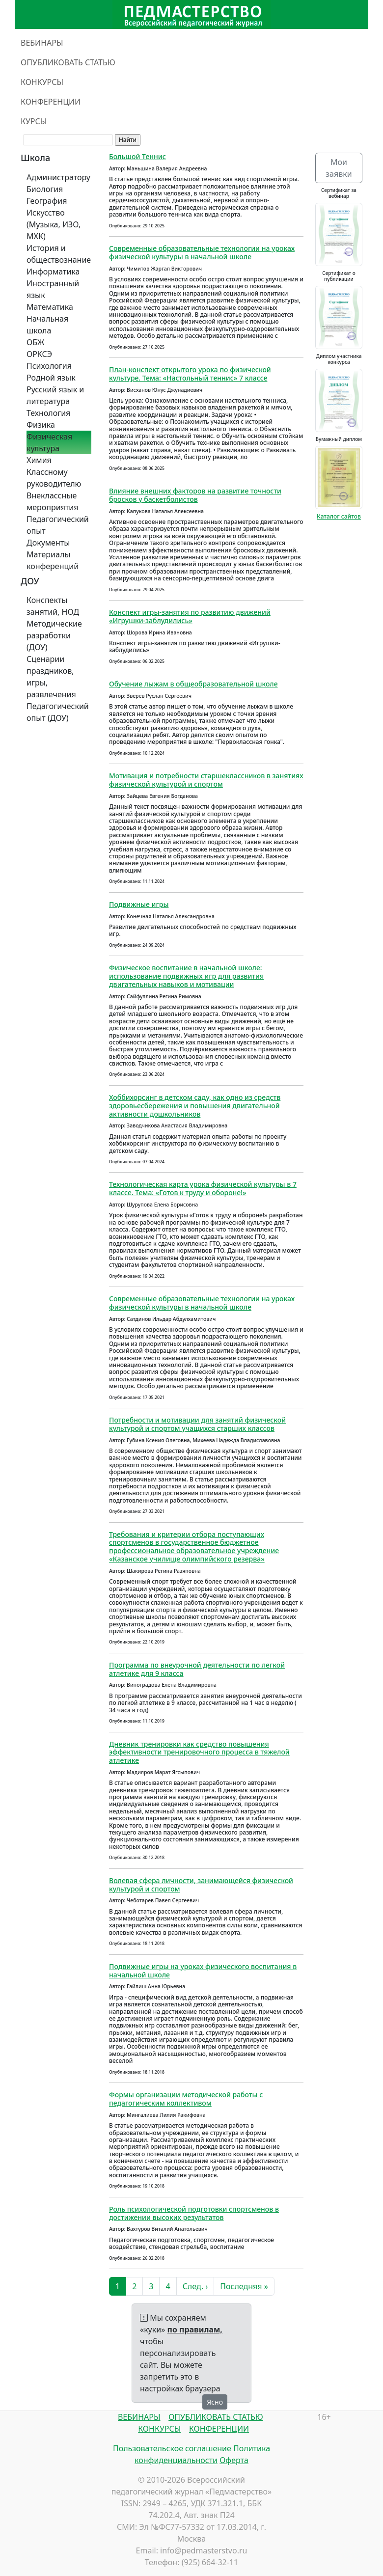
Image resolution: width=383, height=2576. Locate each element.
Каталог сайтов (339, 516)
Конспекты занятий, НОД (53, 606)
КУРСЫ (34, 121)
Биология (45, 189)
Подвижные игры (138, 904)
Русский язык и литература (55, 395)
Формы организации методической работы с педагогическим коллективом (186, 2099)
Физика (41, 424)
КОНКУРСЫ (42, 82)
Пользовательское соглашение (172, 2448)
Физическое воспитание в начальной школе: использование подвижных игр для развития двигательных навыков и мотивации (186, 976)
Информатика (53, 271)
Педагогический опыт (58, 525)
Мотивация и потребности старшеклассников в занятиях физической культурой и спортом (206, 780)
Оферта (233, 2460)
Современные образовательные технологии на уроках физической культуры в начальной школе (202, 252)
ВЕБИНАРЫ (42, 42)
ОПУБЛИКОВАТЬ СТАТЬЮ (68, 62)
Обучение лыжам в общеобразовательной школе (193, 683)
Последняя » (244, 2286)
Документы (48, 542)
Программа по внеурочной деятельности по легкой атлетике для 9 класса (197, 1669)
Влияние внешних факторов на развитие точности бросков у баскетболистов (195, 495)
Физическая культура (49, 442)
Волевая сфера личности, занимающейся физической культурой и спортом (201, 1884)
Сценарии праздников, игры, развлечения (51, 677)
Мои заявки (339, 168)
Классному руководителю (54, 477)
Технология (48, 413)
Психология (49, 365)
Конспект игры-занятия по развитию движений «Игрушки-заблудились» (190, 616)
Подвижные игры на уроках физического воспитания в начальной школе (203, 1970)
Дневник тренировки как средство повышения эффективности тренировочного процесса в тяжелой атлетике (199, 1752)
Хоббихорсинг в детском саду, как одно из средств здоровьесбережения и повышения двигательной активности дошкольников (194, 1106)
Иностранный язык (53, 289)
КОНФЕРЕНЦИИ (51, 101)
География (47, 200)
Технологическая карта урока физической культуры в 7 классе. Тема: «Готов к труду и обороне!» (203, 1188)
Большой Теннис (137, 156)
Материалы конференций (53, 560)
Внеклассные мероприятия (53, 501)
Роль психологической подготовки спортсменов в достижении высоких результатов (194, 2213)
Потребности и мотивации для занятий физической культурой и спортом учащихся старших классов (197, 1424)
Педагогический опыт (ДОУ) (58, 712)
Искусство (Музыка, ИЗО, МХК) (54, 224)
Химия (39, 460)
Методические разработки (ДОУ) (54, 635)
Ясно (215, 2402)
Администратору (58, 177)
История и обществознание (59, 254)
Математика (50, 306)
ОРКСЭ (39, 354)
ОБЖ (35, 342)
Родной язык (51, 377)
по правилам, (194, 2329)
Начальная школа (47, 324)
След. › (195, 2286)
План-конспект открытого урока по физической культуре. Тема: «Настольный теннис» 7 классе (190, 374)
